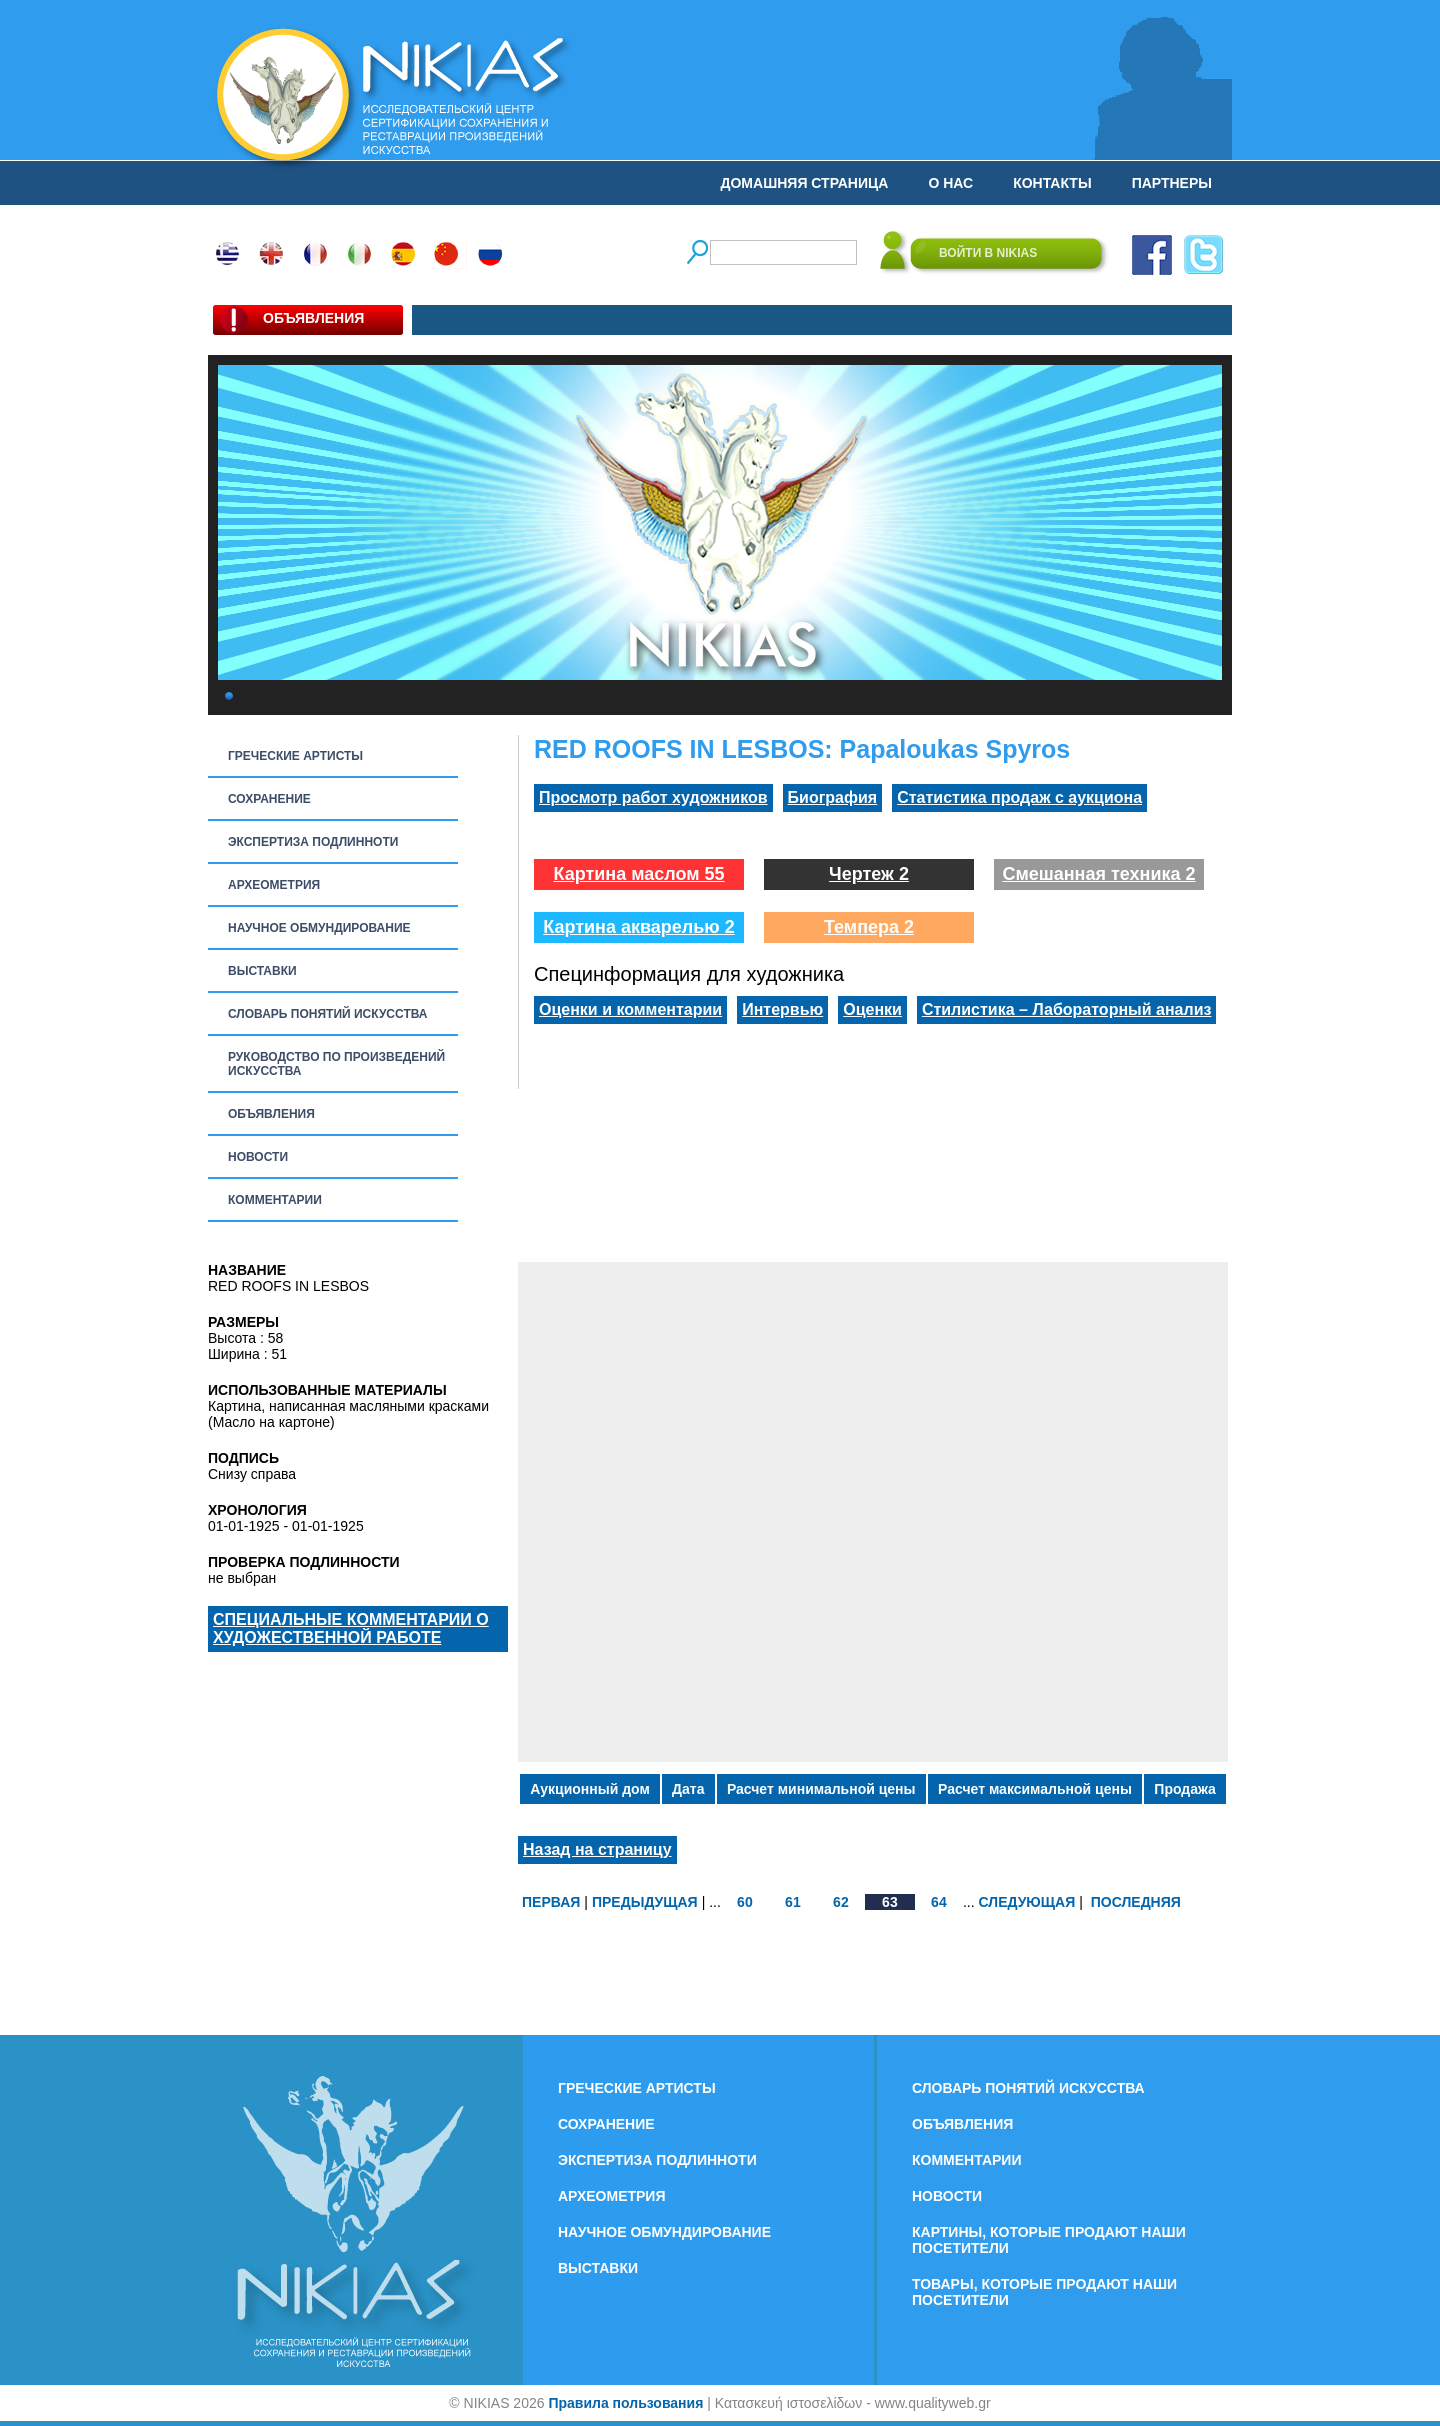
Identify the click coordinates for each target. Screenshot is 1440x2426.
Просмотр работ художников (653, 797)
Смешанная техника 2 (1098, 874)
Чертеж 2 (869, 874)
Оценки (872, 1009)
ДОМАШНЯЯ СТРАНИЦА (805, 183)
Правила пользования (625, 2403)
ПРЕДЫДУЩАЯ (645, 1902)
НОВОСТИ (258, 1157)
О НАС (950, 183)
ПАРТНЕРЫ (1172, 183)
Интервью (782, 1009)
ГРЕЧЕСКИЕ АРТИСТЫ (295, 756)
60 (745, 1902)
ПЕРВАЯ (551, 1902)
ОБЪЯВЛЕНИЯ (271, 1114)
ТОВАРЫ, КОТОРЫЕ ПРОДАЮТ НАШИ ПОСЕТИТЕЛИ (1044, 2292)
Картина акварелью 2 (639, 927)
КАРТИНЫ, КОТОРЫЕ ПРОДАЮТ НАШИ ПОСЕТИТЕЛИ (1049, 2240)
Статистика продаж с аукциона (1019, 797)
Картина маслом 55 (638, 874)
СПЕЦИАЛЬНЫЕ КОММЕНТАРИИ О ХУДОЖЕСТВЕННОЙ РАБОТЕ (351, 1628)
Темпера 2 (869, 927)
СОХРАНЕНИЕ (269, 799)
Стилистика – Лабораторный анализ (1067, 1009)
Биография (833, 797)
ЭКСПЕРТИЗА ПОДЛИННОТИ (313, 842)
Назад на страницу (597, 1849)
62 (841, 1902)
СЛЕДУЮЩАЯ (1027, 1902)
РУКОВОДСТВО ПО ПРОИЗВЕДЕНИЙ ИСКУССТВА (336, 1064)
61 (793, 1902)
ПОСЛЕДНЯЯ (1136, 1902)
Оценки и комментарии (630, 1009)
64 (939, 1902)
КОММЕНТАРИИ (275, 1200)
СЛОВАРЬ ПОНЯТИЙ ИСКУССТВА (327, 1014)
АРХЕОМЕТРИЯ (274, 885)
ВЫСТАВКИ (262, 971)
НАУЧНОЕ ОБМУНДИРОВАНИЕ (319, 928)
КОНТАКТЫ (1052, 183)
